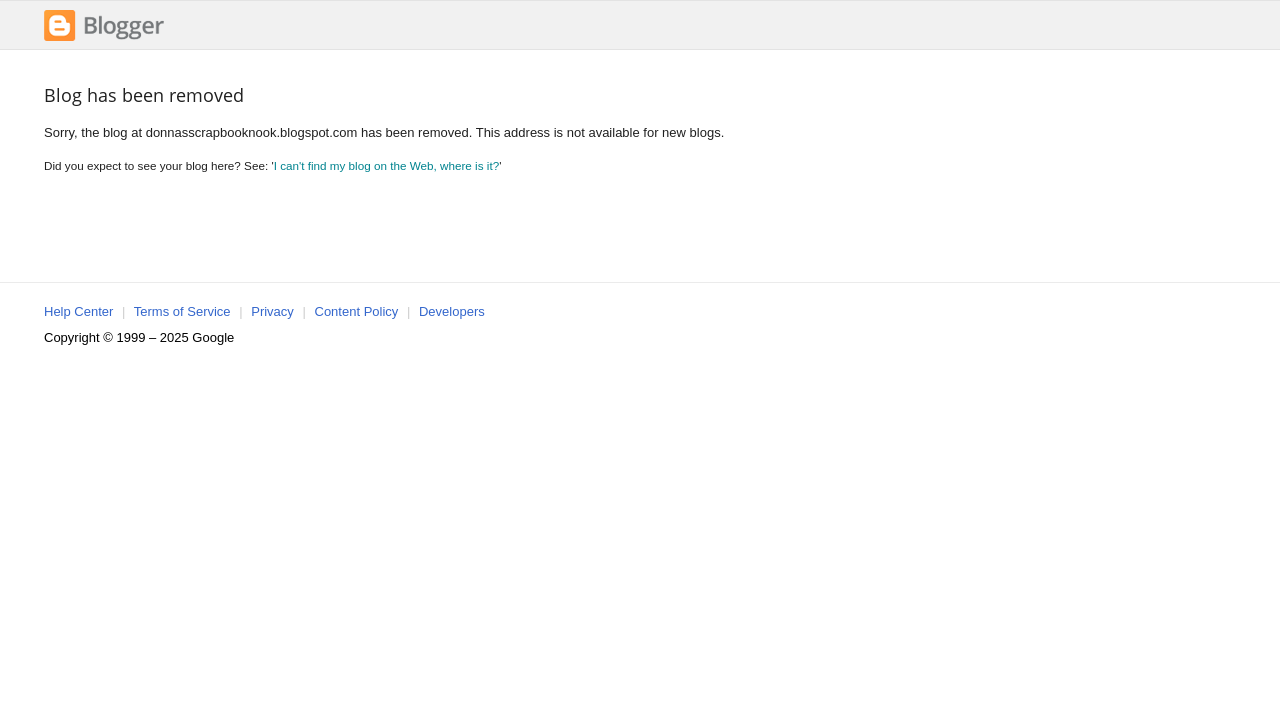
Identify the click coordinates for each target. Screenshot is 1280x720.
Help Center (78, 311)
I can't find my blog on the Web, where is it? (387, 165)
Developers (452, 311)
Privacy (272, 311)
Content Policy (357, 311)
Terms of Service (182, 311)
